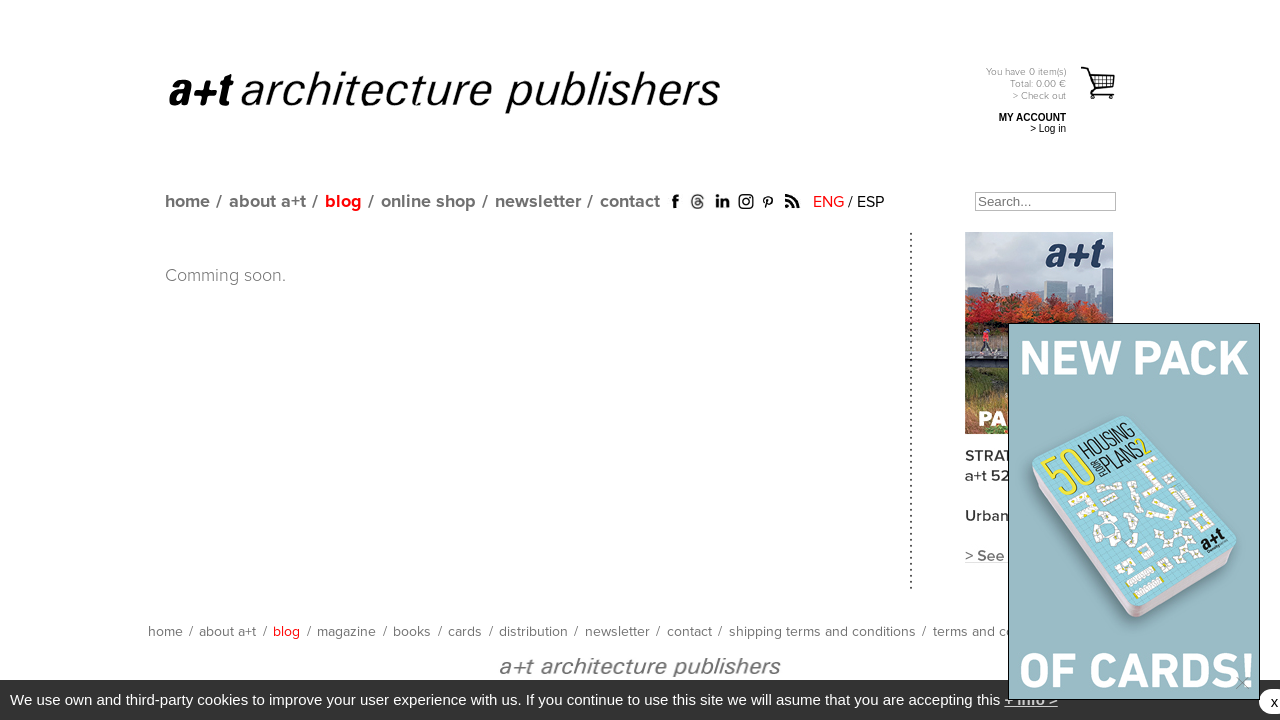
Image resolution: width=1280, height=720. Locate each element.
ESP (870, 202)
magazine (346, 632)
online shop (428, 202)
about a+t (267, 202)
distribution (533, 632)
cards (465, 632)
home (187, 202)
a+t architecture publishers (469, 91)
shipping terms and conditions (822, 632)
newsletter (538, 202)
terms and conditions (998, 632)
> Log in (1048, 128)
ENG (828, 202)
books (412, 632)
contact (630, 202)
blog (343, 202)
